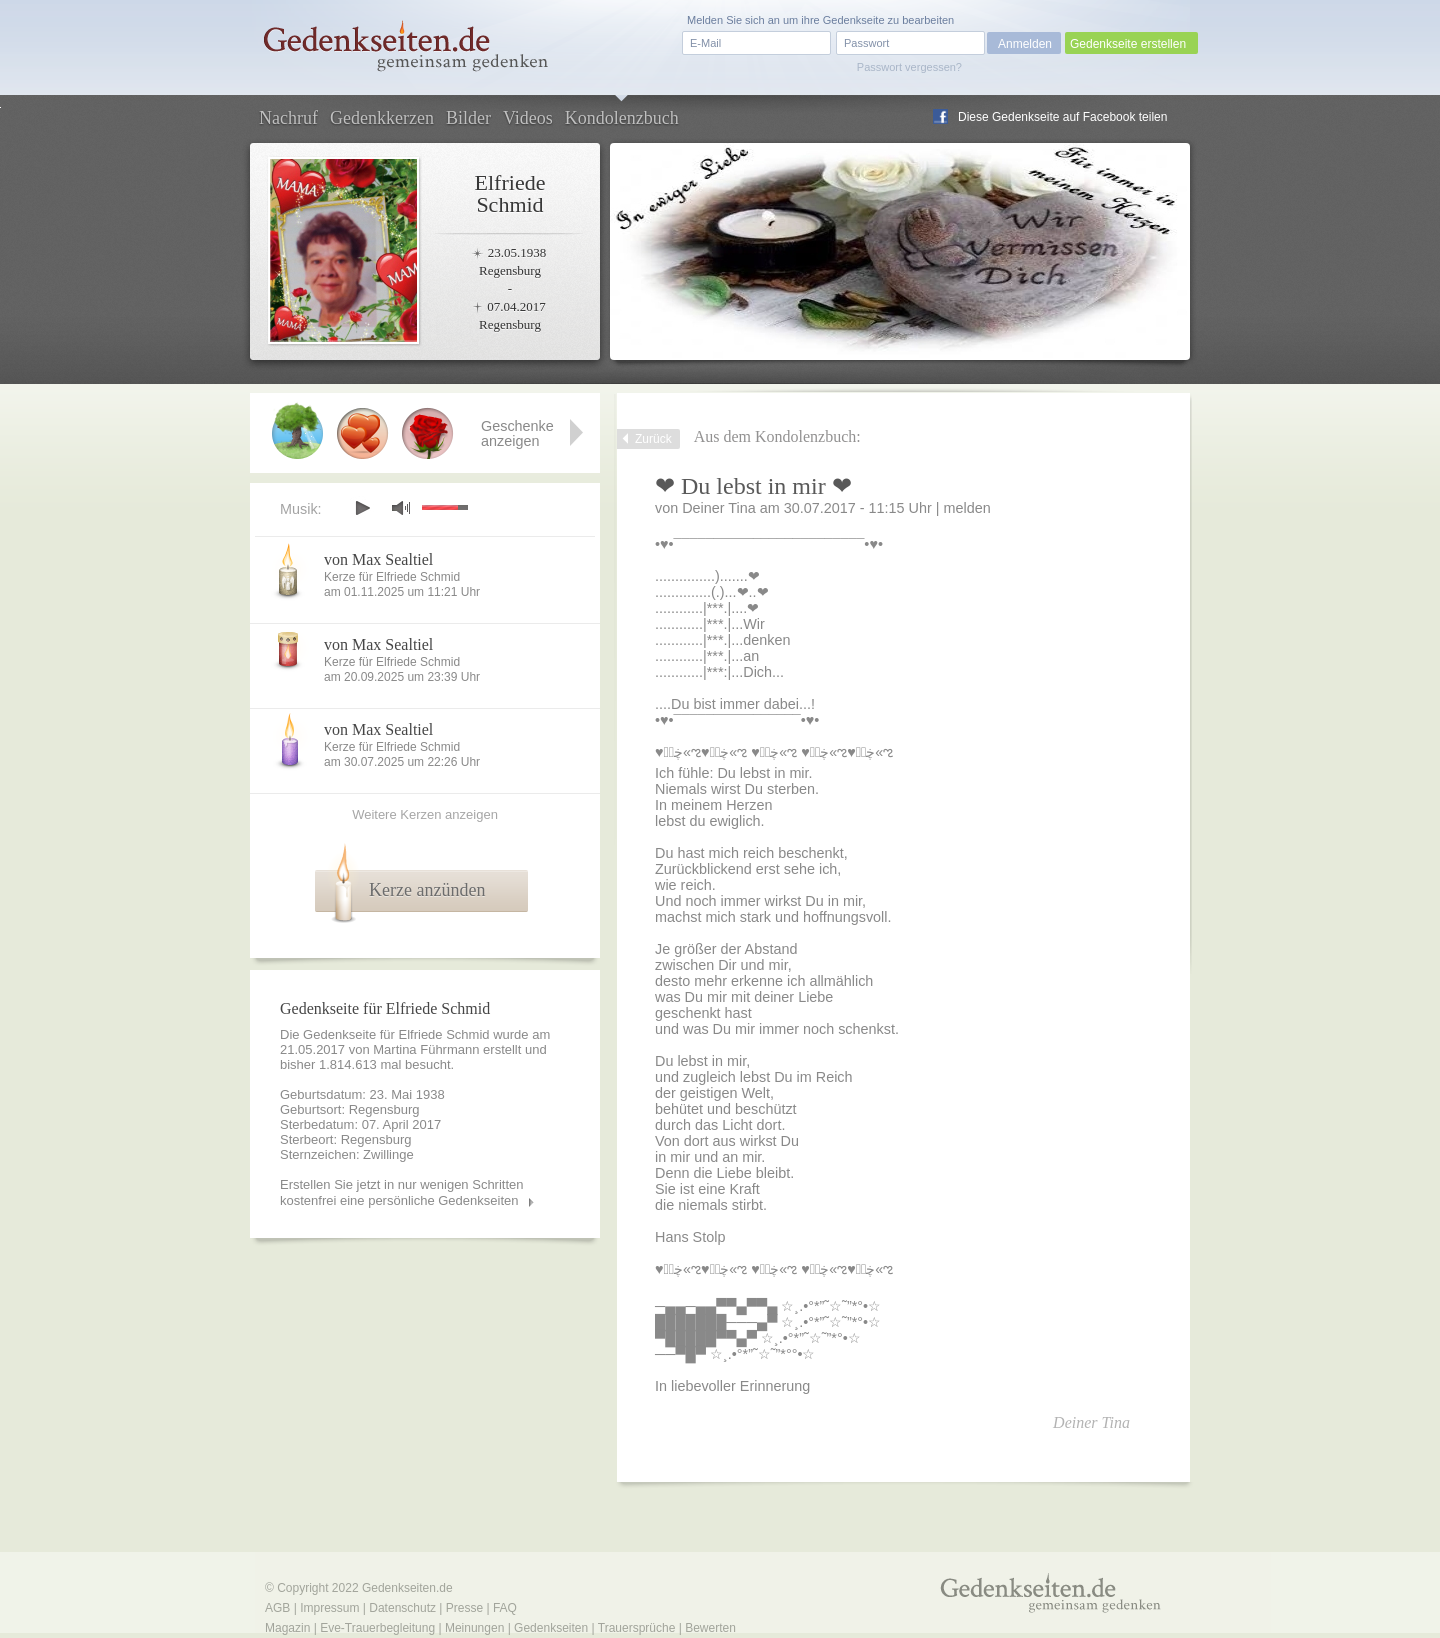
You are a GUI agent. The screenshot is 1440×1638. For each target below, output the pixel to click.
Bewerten (710, 1628)
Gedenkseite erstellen (1128, 44)
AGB (277, 1608)
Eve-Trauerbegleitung (377, 1628)
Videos (528, 118)
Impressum (329, 1608)
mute (401, 507)
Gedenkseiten (551, 1628)
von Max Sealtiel (378, 559)
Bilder (468, 118)
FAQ (505, 1608)
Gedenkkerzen (382, 118)
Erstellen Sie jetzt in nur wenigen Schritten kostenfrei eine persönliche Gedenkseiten (402, 1192)
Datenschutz (402, 1608)
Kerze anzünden (427, 890)
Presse (464, 1608)
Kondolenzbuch (622, 118)
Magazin (287, 1628)
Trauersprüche (637, 1628)
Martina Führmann (426, 1049)
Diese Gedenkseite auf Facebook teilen (1062, 117)
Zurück (653, 439)
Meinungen (474, 1628)
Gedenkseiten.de (407, 1588)
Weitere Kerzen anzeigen (425, 814)
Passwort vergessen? (909, 67)
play (362, 508)
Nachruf (288, 118)
